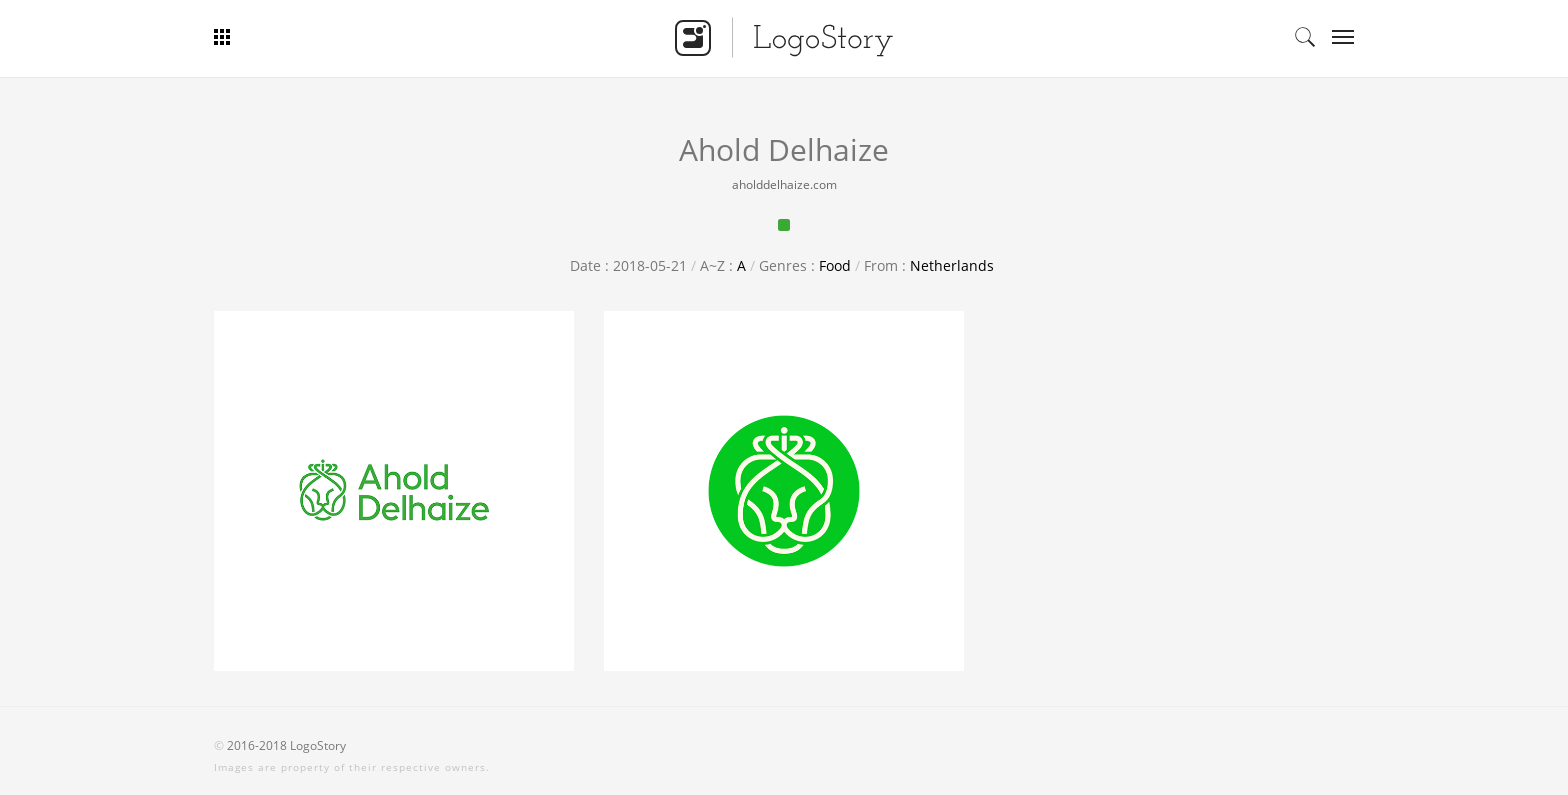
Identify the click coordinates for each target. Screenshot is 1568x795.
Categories (1336, 37)
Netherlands (952, 265)
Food (835, 265)
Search (1305, 37)
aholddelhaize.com (784, 184)
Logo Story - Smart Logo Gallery (784, 37)
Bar (296, 37)
